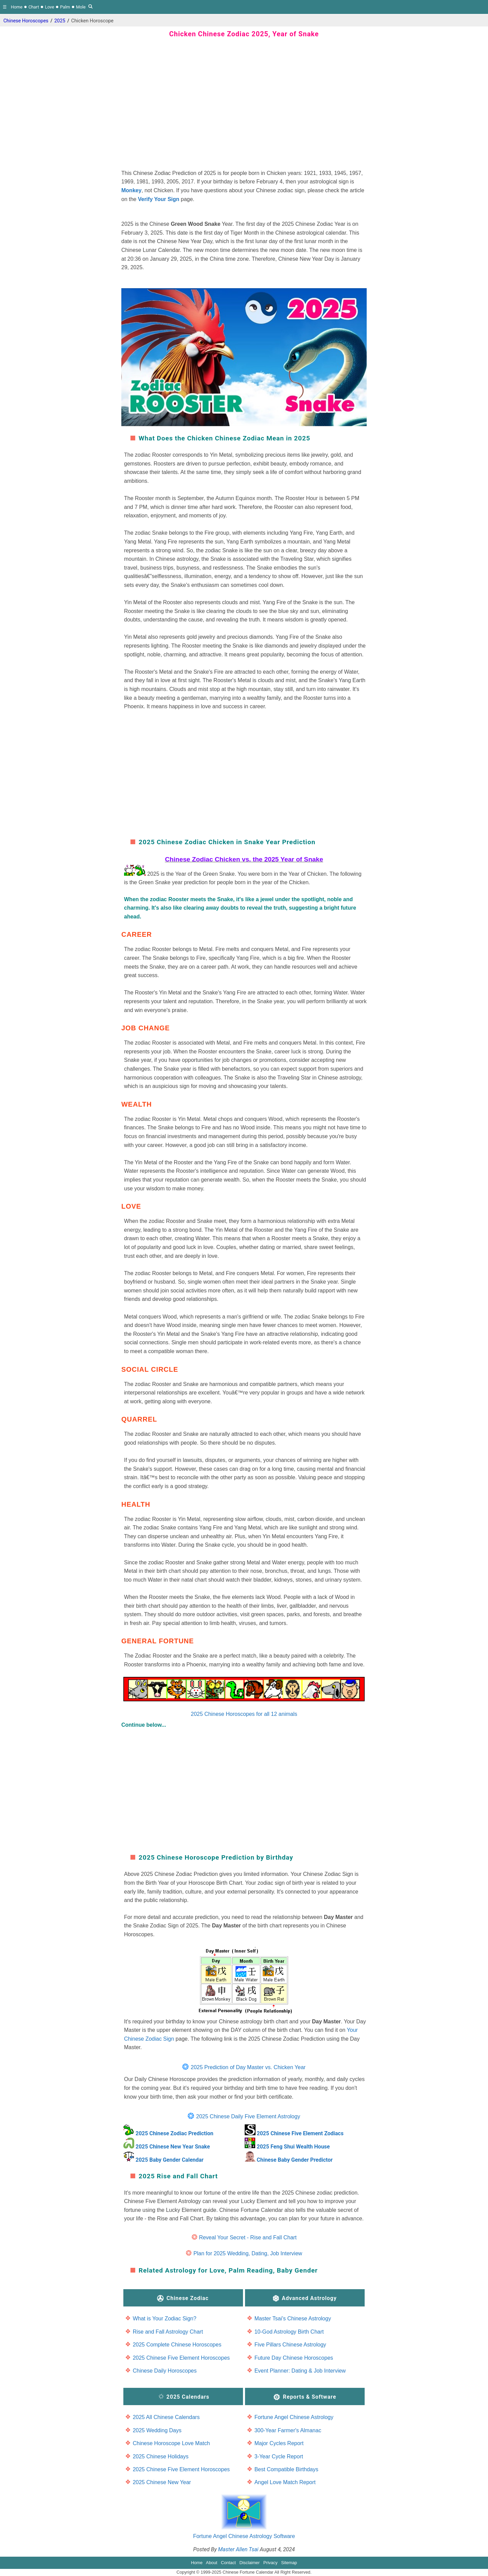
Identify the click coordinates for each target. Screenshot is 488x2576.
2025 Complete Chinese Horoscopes (177, 2344)
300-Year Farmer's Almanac (288, 2430)
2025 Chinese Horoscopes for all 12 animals (244, 1697)
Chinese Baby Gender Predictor (294, 2160)
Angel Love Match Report (285, 2482)
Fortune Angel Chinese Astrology (294, 2417)
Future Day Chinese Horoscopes (294, 2358)
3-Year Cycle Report (279, 2456)
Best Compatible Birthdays (287, 2469)
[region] (244, 107)
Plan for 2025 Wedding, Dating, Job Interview (248, 2253)
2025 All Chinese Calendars (166, 2417)
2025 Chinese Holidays (161, 2456)
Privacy (270, 2562)
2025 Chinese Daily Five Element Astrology (248, 2116)
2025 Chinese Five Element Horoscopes (181, 2358)
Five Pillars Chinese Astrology (290, 2344)
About (211, 2562)
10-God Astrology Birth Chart (289, 2332)
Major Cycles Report (279, 2443)
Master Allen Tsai (238, 2549)
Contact (228, 2562)
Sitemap (289, 2562)
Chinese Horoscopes (25, 21)
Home (16, 6)
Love (49, 6)
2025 (59, 21)
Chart (33, 6)
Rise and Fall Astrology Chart (168, 2332)
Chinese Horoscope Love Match (171, 2443)
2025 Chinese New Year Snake (173, 2146)
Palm (65, 6)
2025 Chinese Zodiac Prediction (174, 2133)
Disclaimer (250, 2562)
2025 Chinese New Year (162, 2482)
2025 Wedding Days (157, 2430)
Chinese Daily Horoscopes (165, 2371)
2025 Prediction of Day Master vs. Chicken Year (248, 2067)
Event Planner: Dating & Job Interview (300, 2371)
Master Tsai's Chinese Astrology (293, 2318)
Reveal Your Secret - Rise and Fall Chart (248, 2237)
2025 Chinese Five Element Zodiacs (300, 2133)
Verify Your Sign (158, 199)
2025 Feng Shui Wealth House (293, 2146)
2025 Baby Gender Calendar (170, 2160)
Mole (80, 6)
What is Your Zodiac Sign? (165, 2318)
